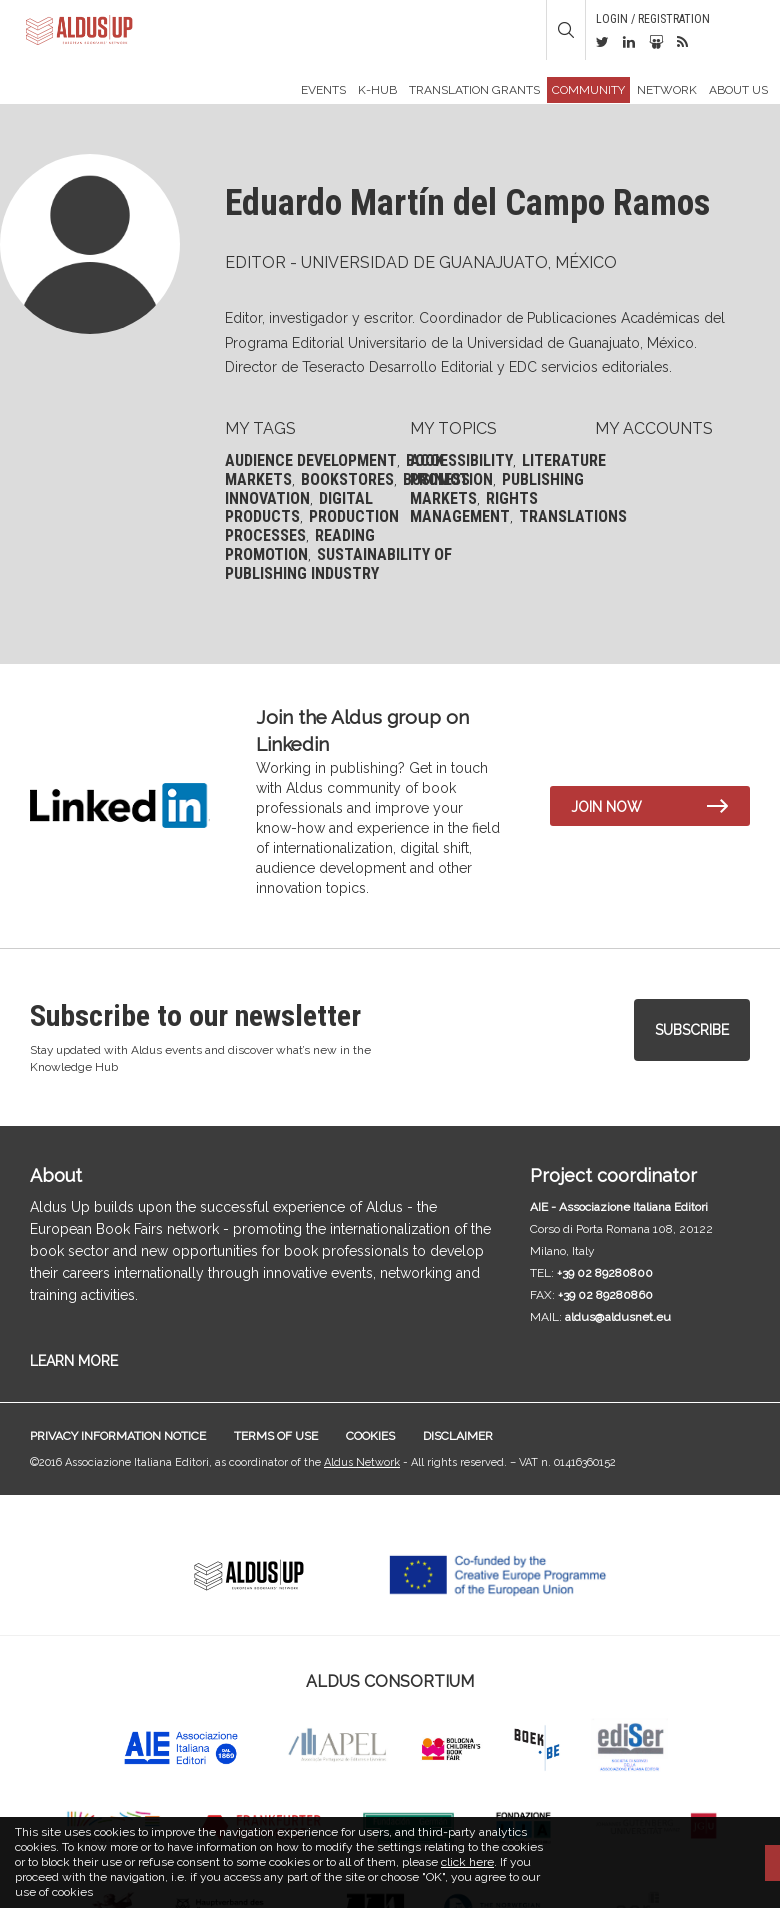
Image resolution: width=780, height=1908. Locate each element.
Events (323, 90)
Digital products (299, 508)
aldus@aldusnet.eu (618, 1317)
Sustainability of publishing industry (338, 564)
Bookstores (347, 479)
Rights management (474, 508)
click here (467, 1862)
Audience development (311, 460)
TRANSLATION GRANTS (474, 90)
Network (667, 90)
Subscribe (692, 1030)
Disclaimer (458, 1436)
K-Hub (377, 90)
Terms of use (276, 1436)
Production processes (312, 526)
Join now (606, 807)
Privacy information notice (118, 1436)
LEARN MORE (74, 1361)
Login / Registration (653, 19)
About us (738, 90)
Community (588, 90)
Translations (573, 516)
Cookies (370, 1436)
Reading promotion (300, 545)
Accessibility (461, 460)
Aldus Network (362, 1462)
